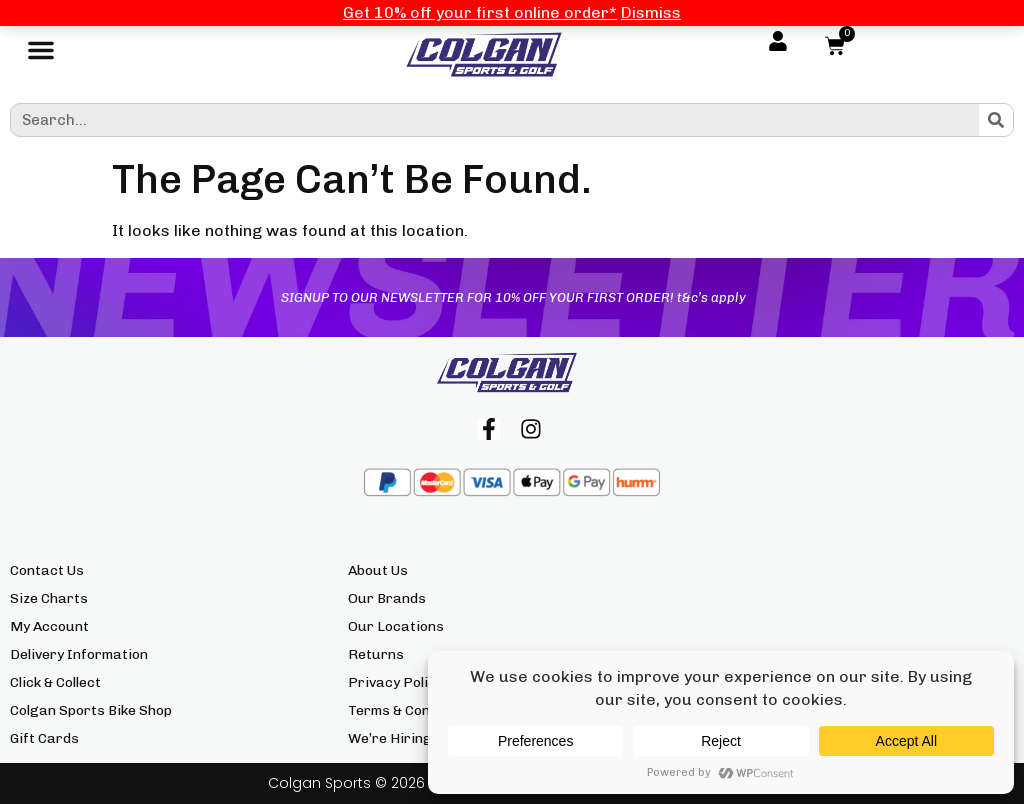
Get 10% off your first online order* (480, 12)
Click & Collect (55, 682)
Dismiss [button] (651, 12)
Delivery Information (79, 654)
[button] (41, 55)
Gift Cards (44, 738)
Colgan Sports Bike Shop (91, 710)
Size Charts (49, 598)
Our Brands (387, 598)
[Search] (996, 120)
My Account (49, 626)
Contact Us (47, 570)
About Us (378, 570)
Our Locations (396, 626)
